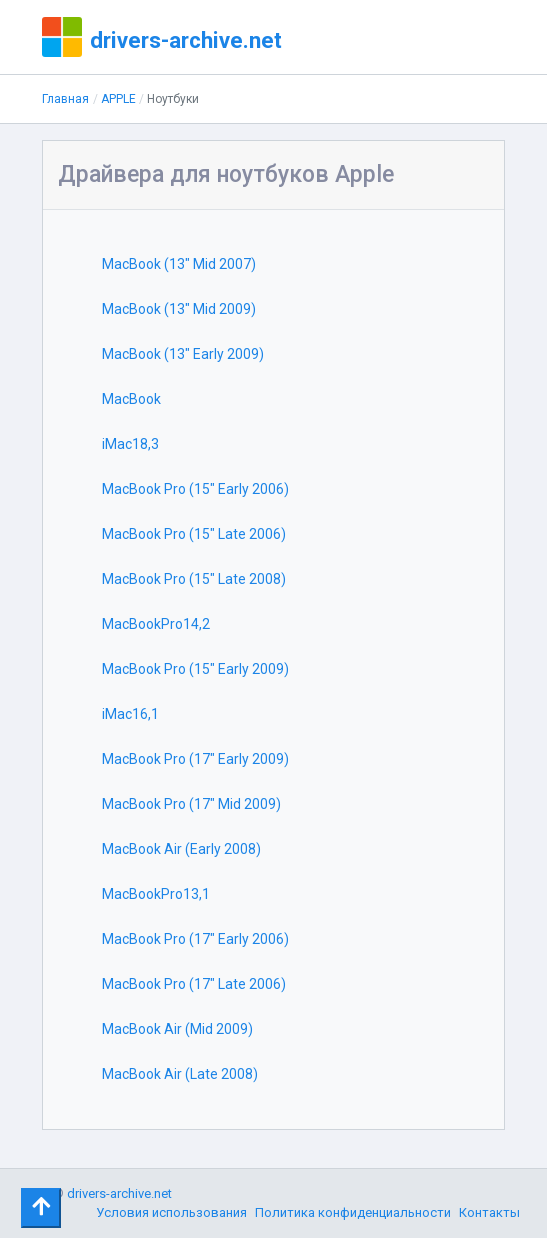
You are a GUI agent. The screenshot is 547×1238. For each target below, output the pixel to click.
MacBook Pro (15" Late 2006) (194, 534)
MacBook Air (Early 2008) (181, 849)
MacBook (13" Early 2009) (183, 354)
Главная (65, 99)
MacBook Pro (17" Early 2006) (195, 939)
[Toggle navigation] (41, 1208)
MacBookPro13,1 (156, 894)
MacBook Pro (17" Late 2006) (194, 984)
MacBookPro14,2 (156, 624)
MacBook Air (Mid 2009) (177, 1029)
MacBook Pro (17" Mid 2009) (191, 804)
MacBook (131, 399)
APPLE (118, 99)
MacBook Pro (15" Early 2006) (195, 489)
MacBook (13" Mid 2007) (179, 264)
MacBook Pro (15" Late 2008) (194, 579)
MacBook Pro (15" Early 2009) (195, 669)
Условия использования (171, 1212)
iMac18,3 (130, 444)
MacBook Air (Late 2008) (180, 1074)
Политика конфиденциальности (353, 1212)
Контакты (489, 1212)
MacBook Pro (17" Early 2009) (195, 759)
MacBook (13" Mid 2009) (179, 309)
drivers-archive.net (186, 40)
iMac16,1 (130, 714)
